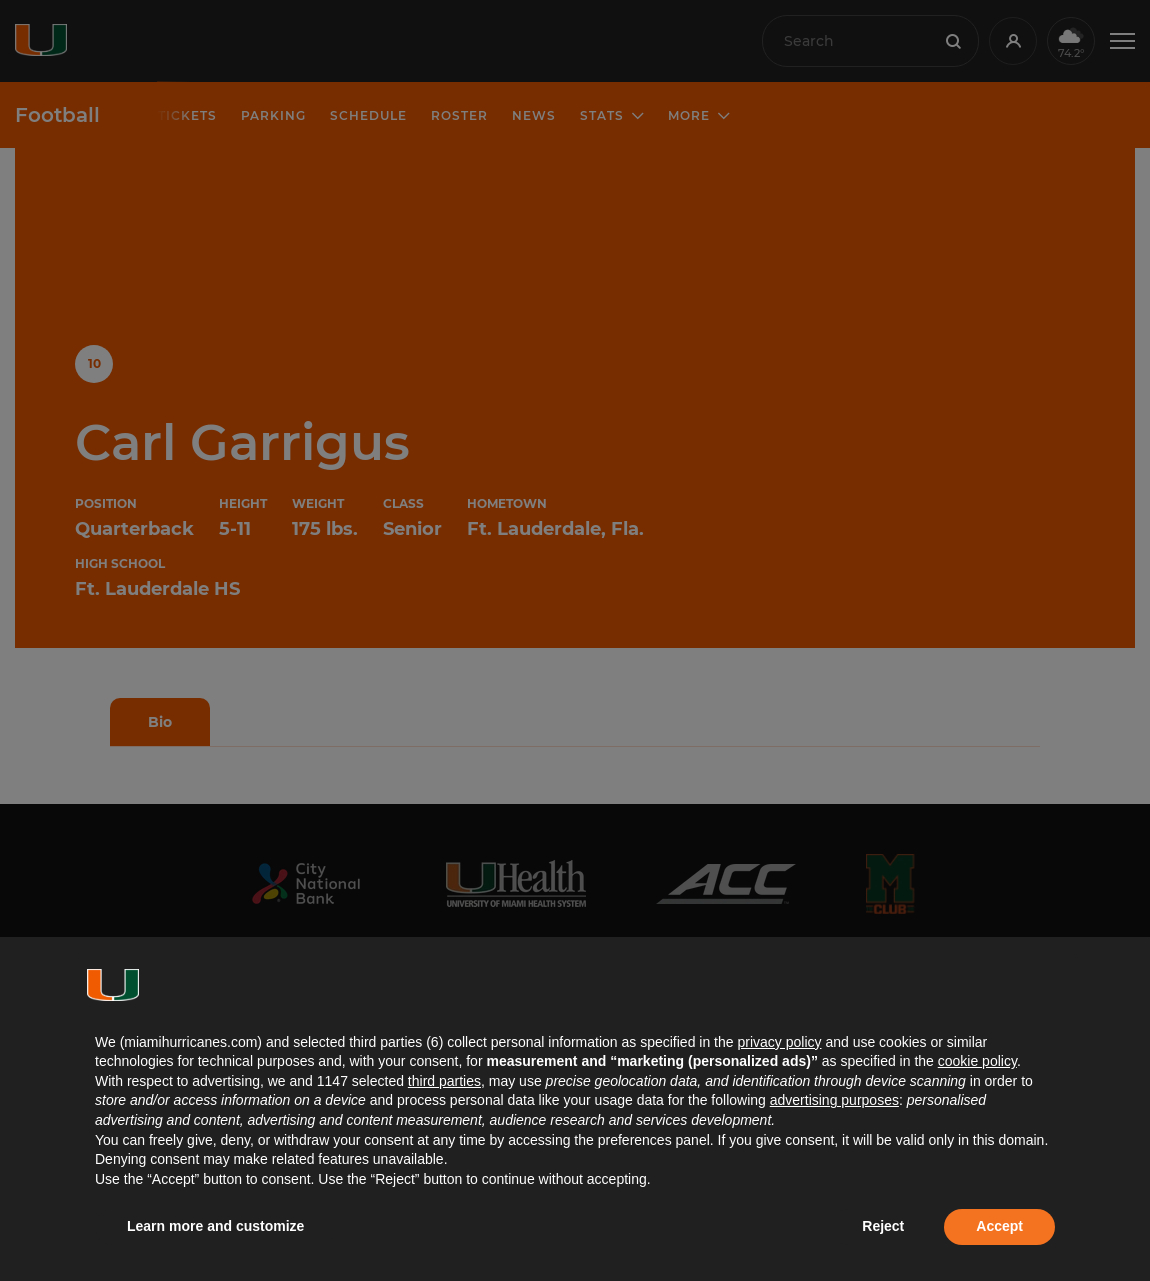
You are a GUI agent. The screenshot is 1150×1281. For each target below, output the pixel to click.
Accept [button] (999, 1226)
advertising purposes (834, 1100)
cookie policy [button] (977, 1061)
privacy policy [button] (779, 1042)
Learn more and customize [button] (215, 1226)
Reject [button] (883, 1226)
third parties (444, 1081)
